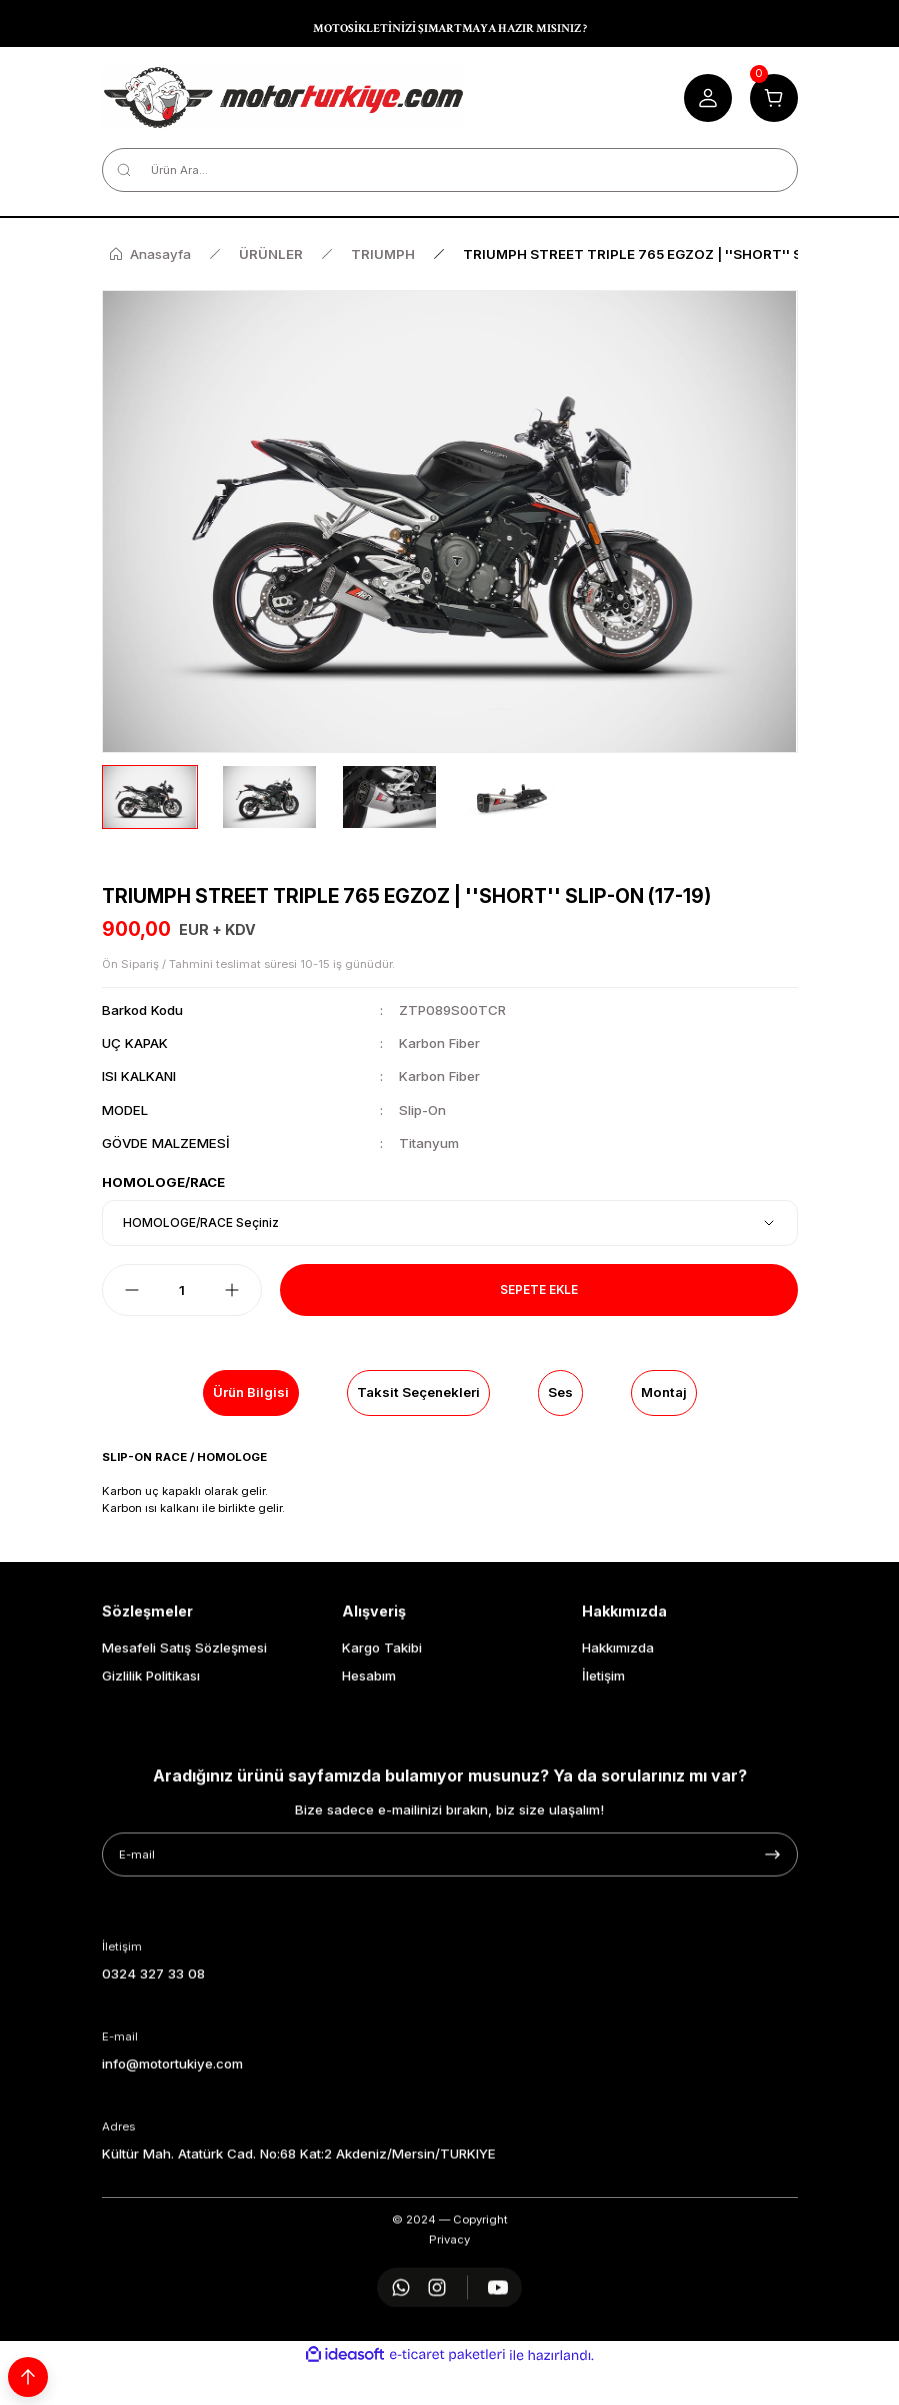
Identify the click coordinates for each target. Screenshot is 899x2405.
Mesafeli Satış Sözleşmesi (184, 1738)
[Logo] (284, 97)
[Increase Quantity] (232, 1290)
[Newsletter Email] (450, 1945)
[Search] (450, 170)
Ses (560, 1392)
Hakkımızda (618, 1738)
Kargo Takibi (382, 1738)
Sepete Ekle (539, 1289)
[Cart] (774, 98)
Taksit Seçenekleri (418, 1392)
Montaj (664, 1392)
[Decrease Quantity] (132, 1290)
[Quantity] (182, 1290)
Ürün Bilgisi (251, 1392)
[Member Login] (708, 98)
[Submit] (772, 1945)
